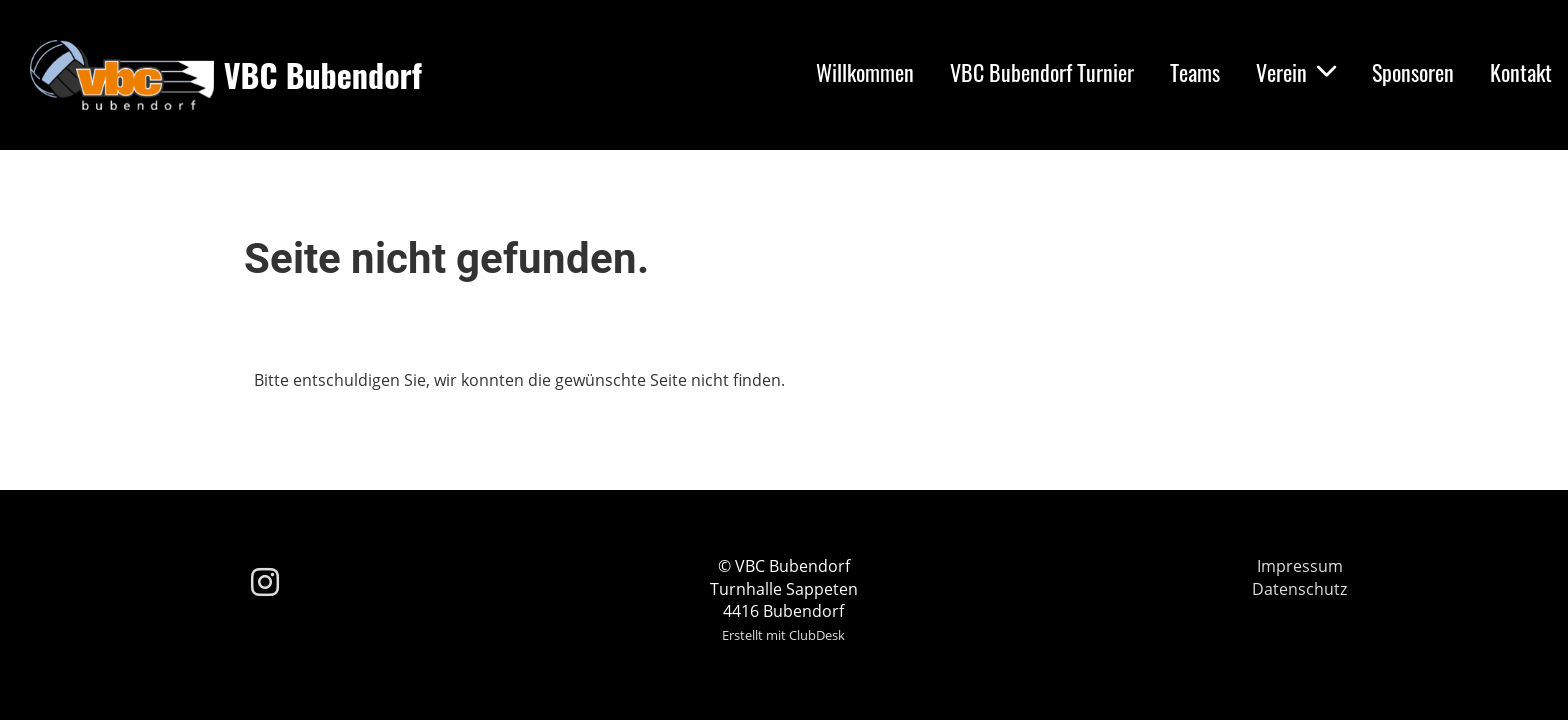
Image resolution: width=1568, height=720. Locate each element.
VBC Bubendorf (323, 75)
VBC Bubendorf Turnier (1042, 72)
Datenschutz (1299, 589)
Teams (1195, 72)
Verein (1296, 72)
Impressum (1300, 566)
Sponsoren (1413, 72)
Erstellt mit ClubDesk (783, 635)
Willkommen (865, 72)
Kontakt (1521, 72)
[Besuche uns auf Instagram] (265, 581)
